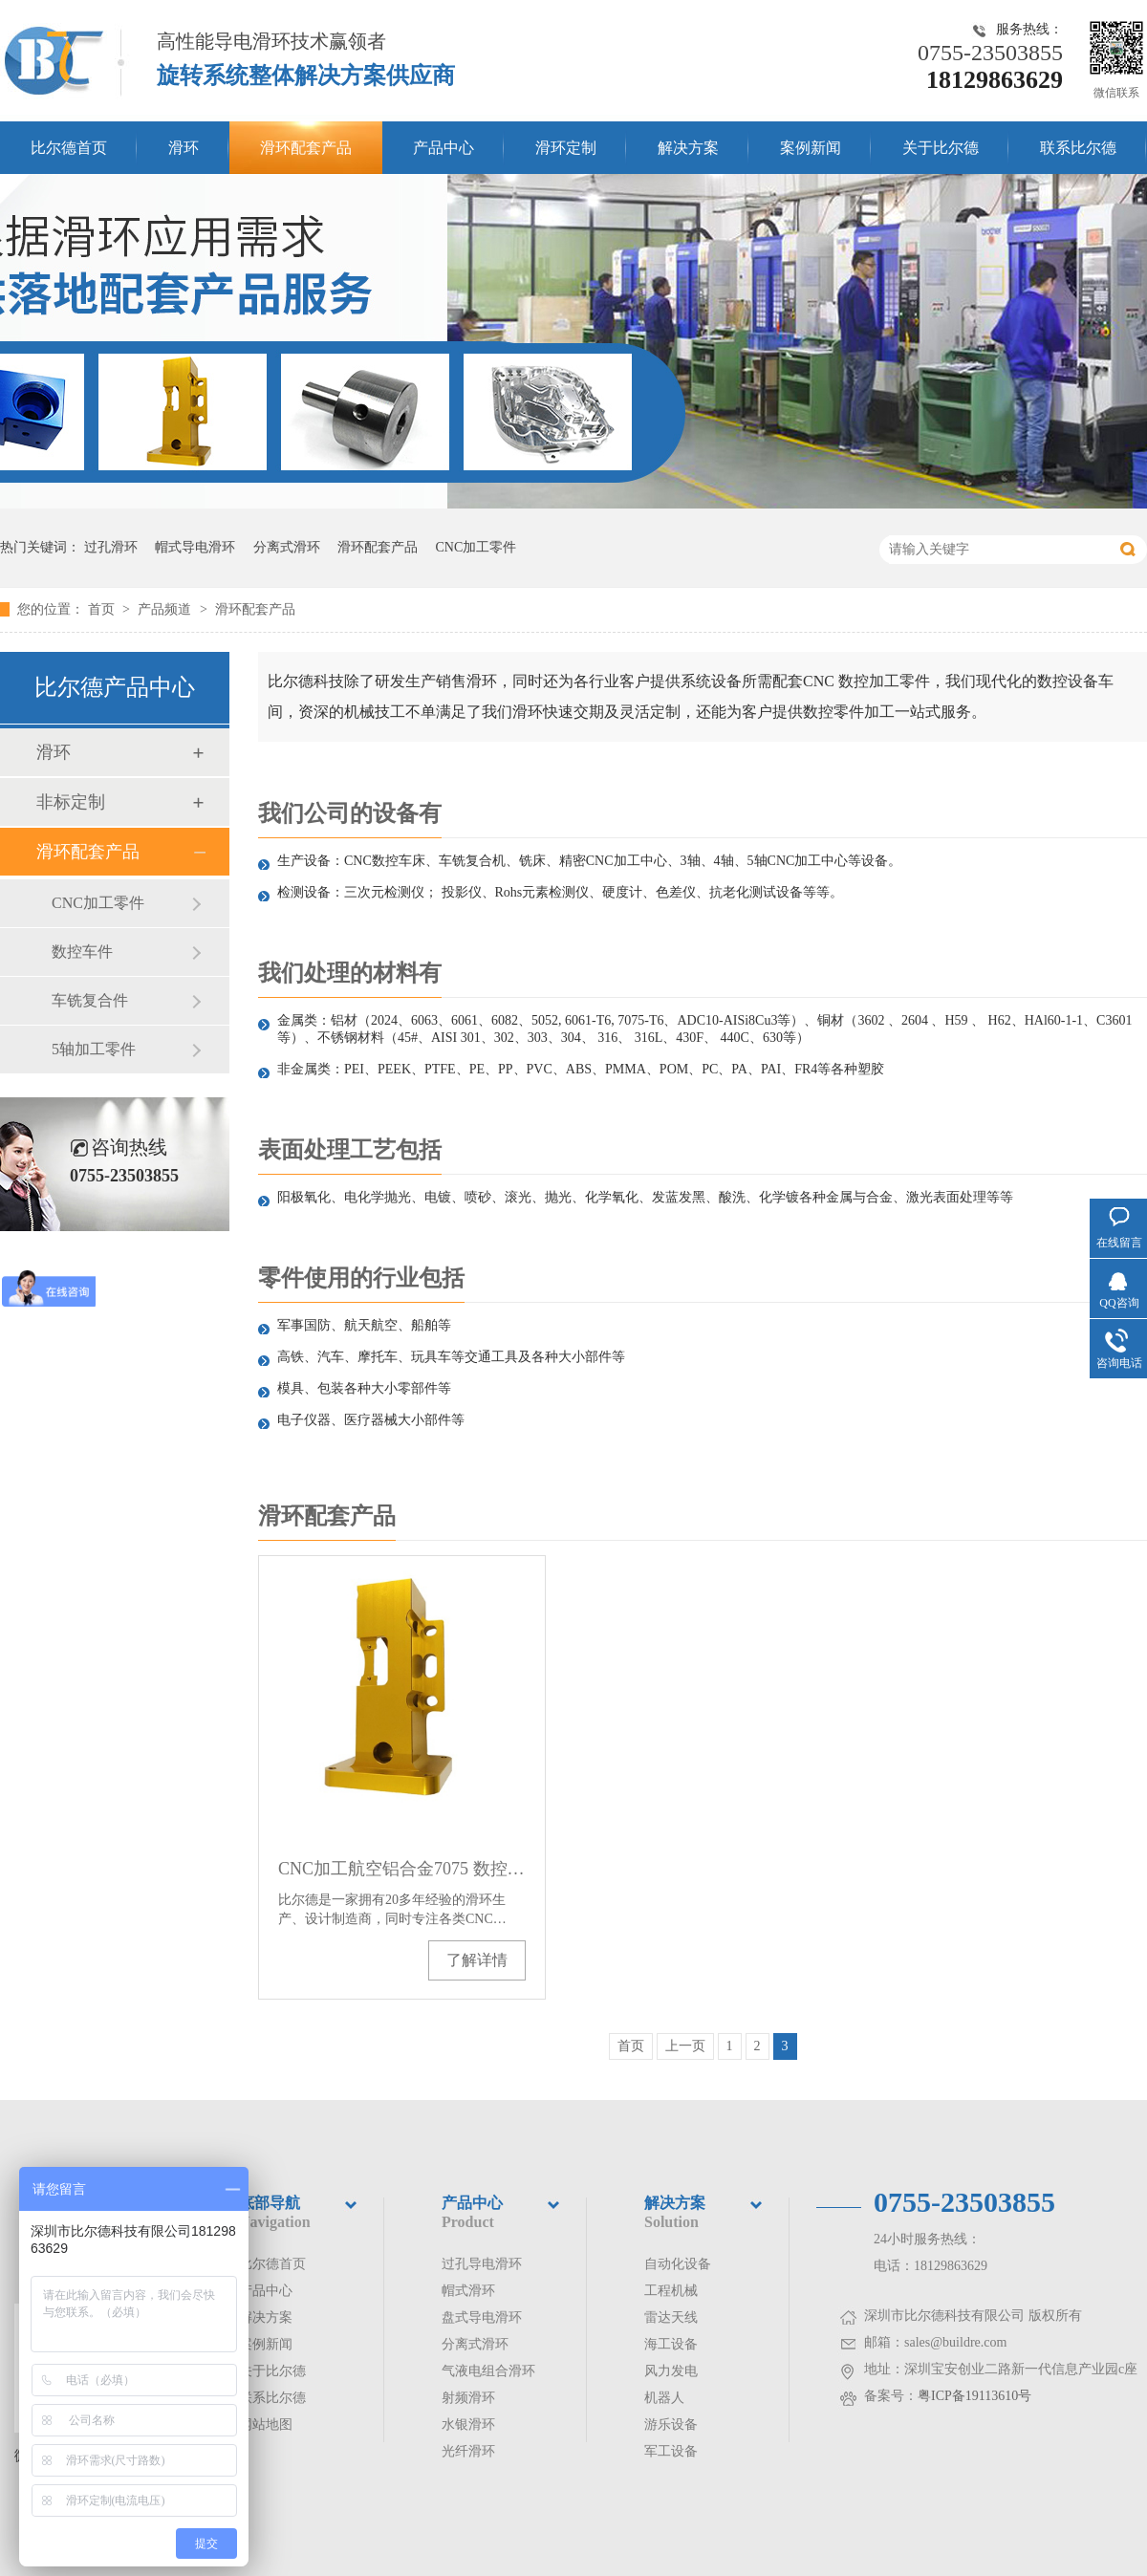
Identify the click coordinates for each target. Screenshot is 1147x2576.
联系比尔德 (1078, 148)
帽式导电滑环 (195, 547)
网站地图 (265, 2424)
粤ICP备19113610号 (974, 2396)
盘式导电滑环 (482, 2317)
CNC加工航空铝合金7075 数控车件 (402, 1868)
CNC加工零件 (476, 547)
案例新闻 (810, 148)
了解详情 (477, 1960)
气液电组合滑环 (488, 2371)
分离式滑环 (286, 547)
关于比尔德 (940, 148)
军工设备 (671, 2451)
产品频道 (166, 609)
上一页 (685, 2046)
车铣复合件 (90, 1000)
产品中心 (443, 148)
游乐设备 (671, 2424)
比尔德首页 (69, 148)
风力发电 (671, 2371)
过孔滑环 (111, 547)
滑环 (183, 148)
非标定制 (70, 802)
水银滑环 (468, 2424)
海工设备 (671, 2344)
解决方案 (688, 148)
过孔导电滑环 (482, 2264)
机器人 (664, 2398)
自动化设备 (677, 2264)
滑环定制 (565, 148)
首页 (103, 609)
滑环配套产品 (306, 148)
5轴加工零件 (94, 1049)
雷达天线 (671, 2317)
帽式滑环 (468, 2291)
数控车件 (82, 951)
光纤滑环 (468, 2451)
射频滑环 (468, 2398)
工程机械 (671, 2291)
